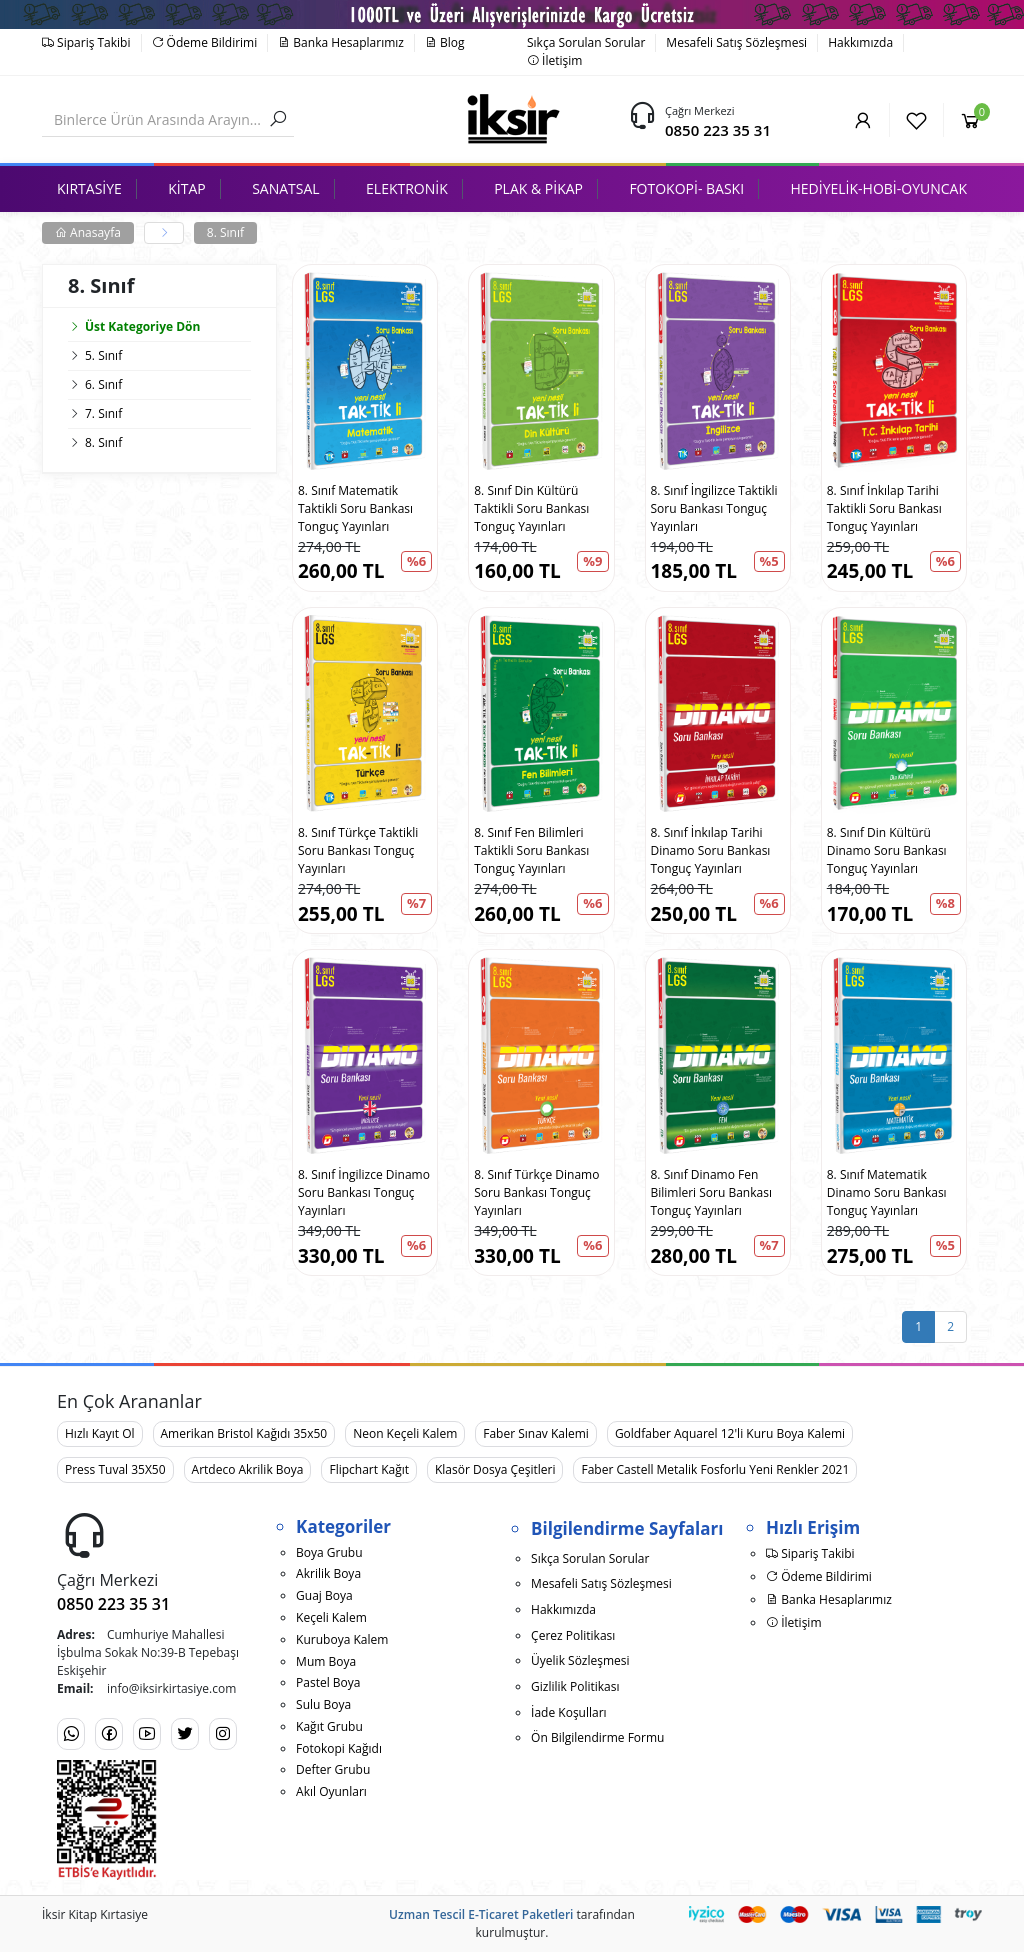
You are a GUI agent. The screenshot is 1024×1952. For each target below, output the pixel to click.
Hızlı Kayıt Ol (100, 1433)
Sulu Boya (323, 1704)
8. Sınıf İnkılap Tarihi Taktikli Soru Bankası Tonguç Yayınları (884, 508)
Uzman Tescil (427, 1914)
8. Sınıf (225, 232)
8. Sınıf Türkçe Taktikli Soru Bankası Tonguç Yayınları (358, 850)
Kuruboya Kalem (342, 1639)
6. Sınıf (103, 384)
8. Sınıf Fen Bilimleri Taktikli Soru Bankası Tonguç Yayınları (531, 850)
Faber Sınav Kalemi (536, 1433)
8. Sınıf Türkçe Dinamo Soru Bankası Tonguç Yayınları (536, 1192)
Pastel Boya (328, 1682)
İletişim (554, 60)
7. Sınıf (103, 413)
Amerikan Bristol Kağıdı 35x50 (244, 1433)
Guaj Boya (324, 1595)
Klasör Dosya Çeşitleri (495, 1469)
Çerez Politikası (573, 1635)
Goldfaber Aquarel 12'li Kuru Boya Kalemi (730, 1433)
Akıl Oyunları (331, 1791)
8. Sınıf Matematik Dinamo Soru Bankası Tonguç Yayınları (887, 1192)
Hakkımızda (860, 42)
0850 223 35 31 (718, 130)
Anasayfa (88, 232)
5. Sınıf (103, 355)
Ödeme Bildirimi (205, 42)
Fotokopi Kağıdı (339, 1748)
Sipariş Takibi (86, 42)
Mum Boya (326, 1661)
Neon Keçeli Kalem (405, 1433)
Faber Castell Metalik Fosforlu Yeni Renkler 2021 (715, 1469)
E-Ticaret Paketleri (520, 1914)
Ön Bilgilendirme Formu (597, 1737)
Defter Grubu (333, 1769)
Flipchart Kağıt (369, 1469)
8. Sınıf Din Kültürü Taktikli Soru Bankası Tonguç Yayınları (531, 508)
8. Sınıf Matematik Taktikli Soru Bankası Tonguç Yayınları (355, 508)
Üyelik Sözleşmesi (580, 1660)
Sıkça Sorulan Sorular (586, 42)
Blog (445, 42)
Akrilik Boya (328, 1573)
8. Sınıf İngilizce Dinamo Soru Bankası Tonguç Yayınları (364, 1192)
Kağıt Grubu (329, 1726)
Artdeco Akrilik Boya (248, 1469)
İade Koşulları (569, 1712)
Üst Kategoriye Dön (134, 326)
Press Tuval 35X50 (115, 1469)
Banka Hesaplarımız (341, 42)
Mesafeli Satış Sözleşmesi (736, 42)
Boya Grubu (329, 1552)
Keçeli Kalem (331, 1617)
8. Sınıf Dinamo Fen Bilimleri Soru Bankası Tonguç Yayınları (711, 1192)
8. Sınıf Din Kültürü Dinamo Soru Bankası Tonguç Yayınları (887, 850)
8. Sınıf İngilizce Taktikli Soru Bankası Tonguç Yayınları (714, 508)
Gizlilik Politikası (575, 1686)
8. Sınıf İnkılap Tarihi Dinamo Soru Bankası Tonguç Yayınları (711, 850)
